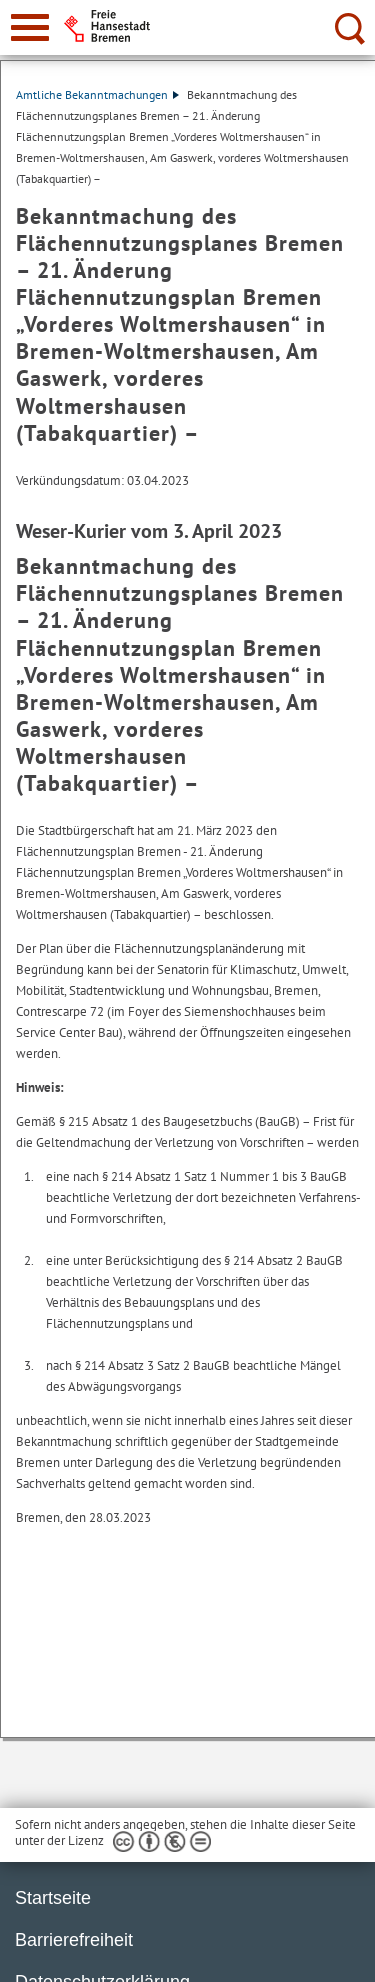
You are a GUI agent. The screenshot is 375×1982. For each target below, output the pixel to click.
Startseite (53, 1898)
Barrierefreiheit (74, 1940)
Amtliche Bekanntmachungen (97, 94)
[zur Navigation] (30, 27)
